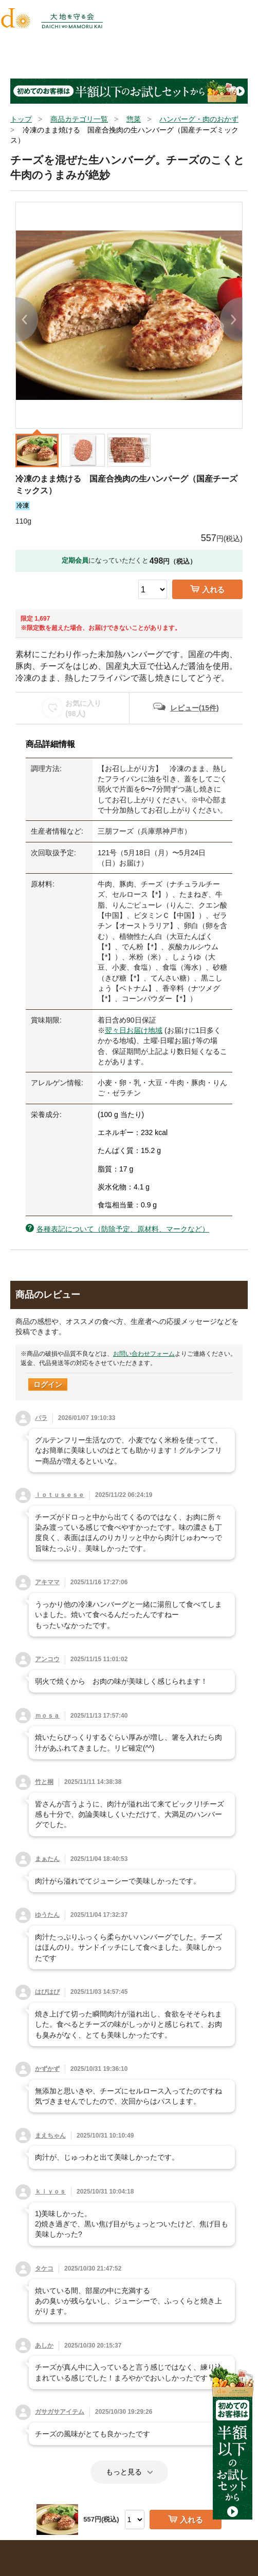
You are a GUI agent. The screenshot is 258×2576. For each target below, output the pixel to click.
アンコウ (47, 1659)
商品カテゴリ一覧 (79, 119)
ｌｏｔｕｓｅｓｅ (59, 1494)
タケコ (44, 2268)
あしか (44, 2345)
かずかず (47, 2068)
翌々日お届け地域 (133, 1030)
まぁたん (47, 1858)
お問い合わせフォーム (144, 1353)
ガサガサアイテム (59, 2411)
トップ (21, 119)
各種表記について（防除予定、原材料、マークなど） (122, 1229)
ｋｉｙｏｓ (50, 2191)
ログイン (47, 1384)
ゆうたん (47, 1914)
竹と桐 (44, 1781)
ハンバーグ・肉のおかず (198, 119)
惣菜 (133, 119)
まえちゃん (50, 2135)
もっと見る (129, 2472)
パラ (41, 1417)
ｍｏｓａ (47, 1715)
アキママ (47, 1582)
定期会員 (75, 560)
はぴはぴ (47, 1991)
